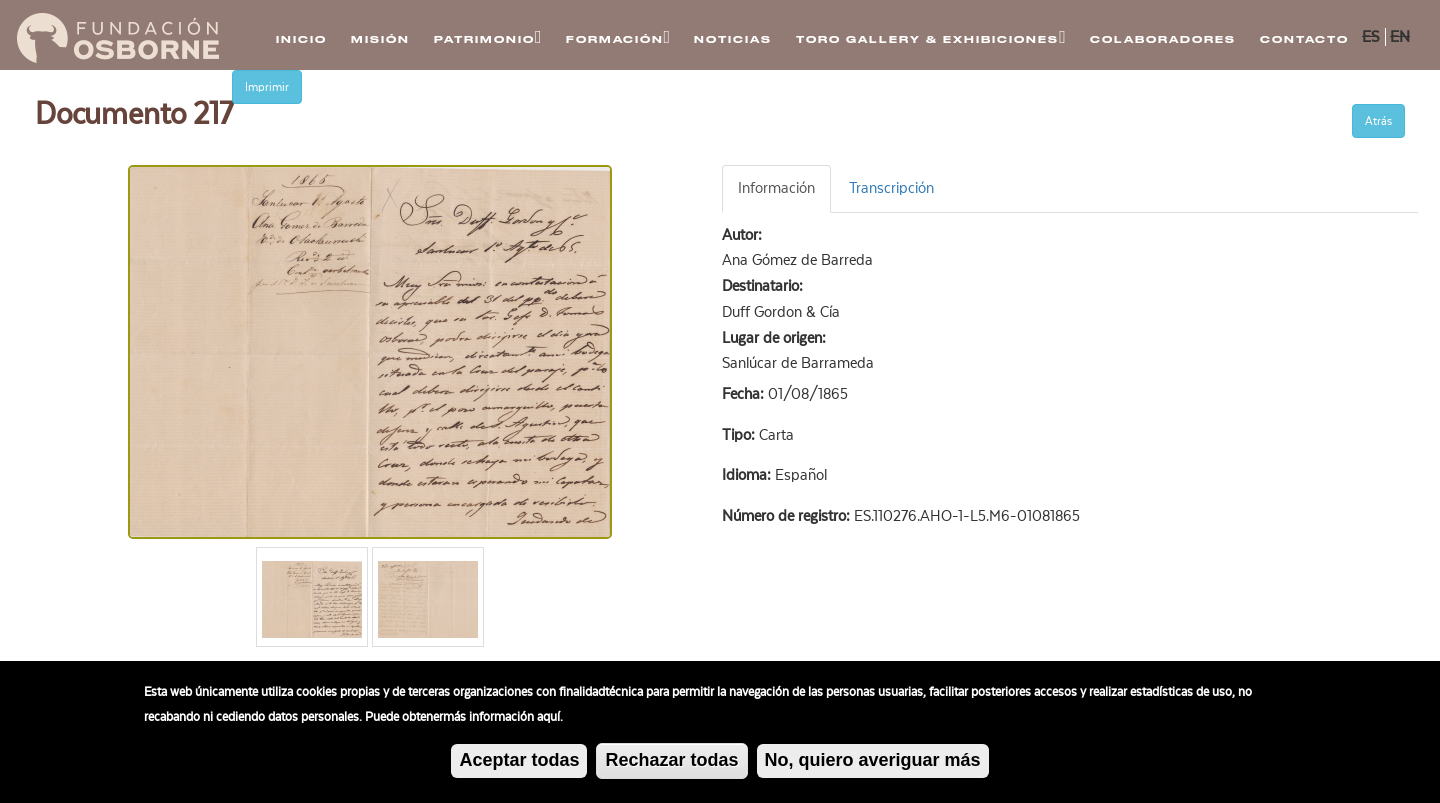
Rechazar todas (671, 762)
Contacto (1304, 39)
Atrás (1378, 121)
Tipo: (740, 435)
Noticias (733, 39)
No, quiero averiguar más (873, 761)
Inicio (301, 39)
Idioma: (748, 475)
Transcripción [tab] (891, 188)
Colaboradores (1163, 39)
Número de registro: (788, 516)
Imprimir (267, 87)
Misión (380, 39)
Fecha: (745, 394)
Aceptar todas (519, 762)
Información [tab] (776, 188)
